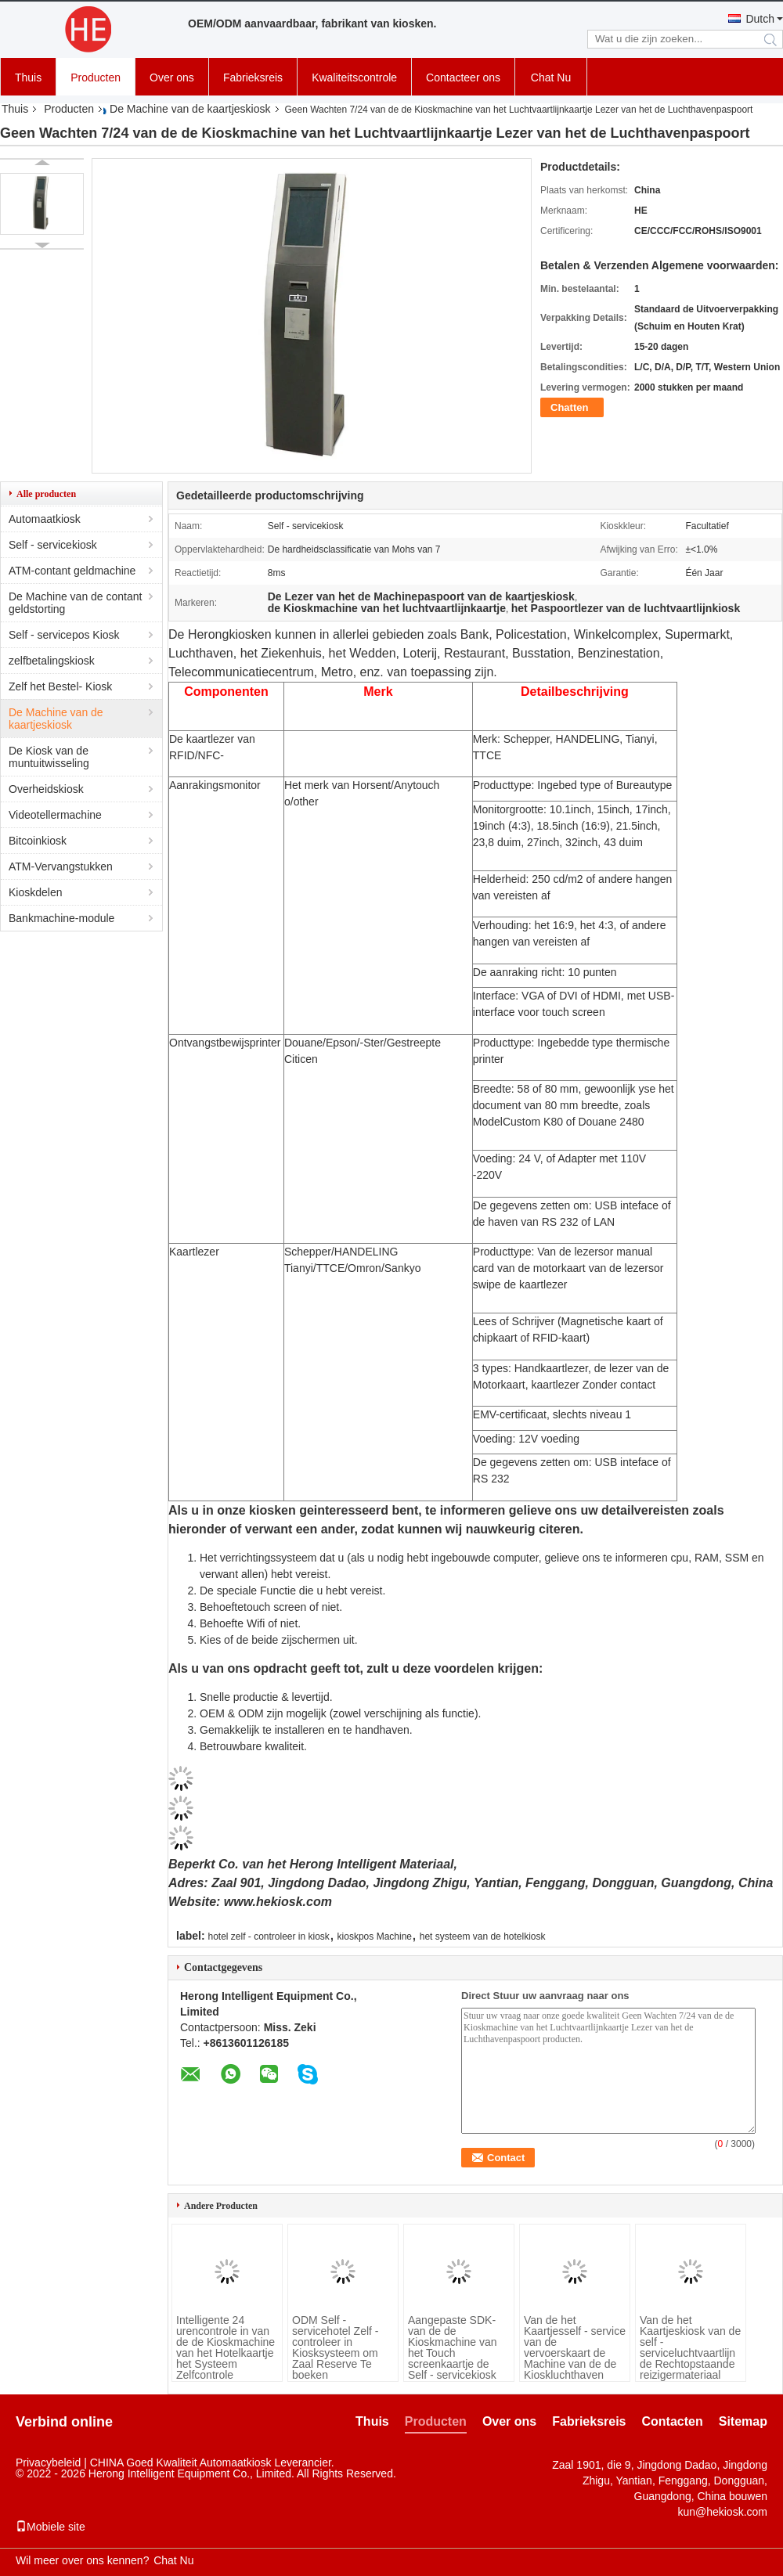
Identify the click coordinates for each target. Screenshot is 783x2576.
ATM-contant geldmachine (72, 570)
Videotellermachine (55, 815)
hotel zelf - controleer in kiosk (268, 1936)
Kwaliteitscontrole (354, 77)
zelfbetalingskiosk (52, 660)
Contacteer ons (463, 77)
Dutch (759, 19)
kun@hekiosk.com (722, 2512)
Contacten (672, 2421)
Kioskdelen (36, 892)
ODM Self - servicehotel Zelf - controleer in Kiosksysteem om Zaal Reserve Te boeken (335, 2347)
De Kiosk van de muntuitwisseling (49, 756)
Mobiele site (50, 2526)
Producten (95, 77)
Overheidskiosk (46, 789)
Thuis (28, 77)
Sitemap (743, 2421)
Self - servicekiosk (53, 545)
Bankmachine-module (61, 918)
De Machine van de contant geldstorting (75, 602)
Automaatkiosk (45, 519)
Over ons (172, 77)
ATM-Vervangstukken (61, 866)
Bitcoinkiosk (38, 840)
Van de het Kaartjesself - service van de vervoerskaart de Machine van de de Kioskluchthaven (575, 2347)
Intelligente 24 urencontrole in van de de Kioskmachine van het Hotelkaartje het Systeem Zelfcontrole (225, 2347)
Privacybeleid (48, 2462)
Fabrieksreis (253, 77)
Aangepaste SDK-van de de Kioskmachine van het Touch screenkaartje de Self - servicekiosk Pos (452, 2353)
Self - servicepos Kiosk (64, 635)
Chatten (569, 407)
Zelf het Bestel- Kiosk (60, 686)
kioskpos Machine (374, 1936)
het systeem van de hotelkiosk (483, 1936)
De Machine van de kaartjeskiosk (190, 108)
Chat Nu (551, 77)
